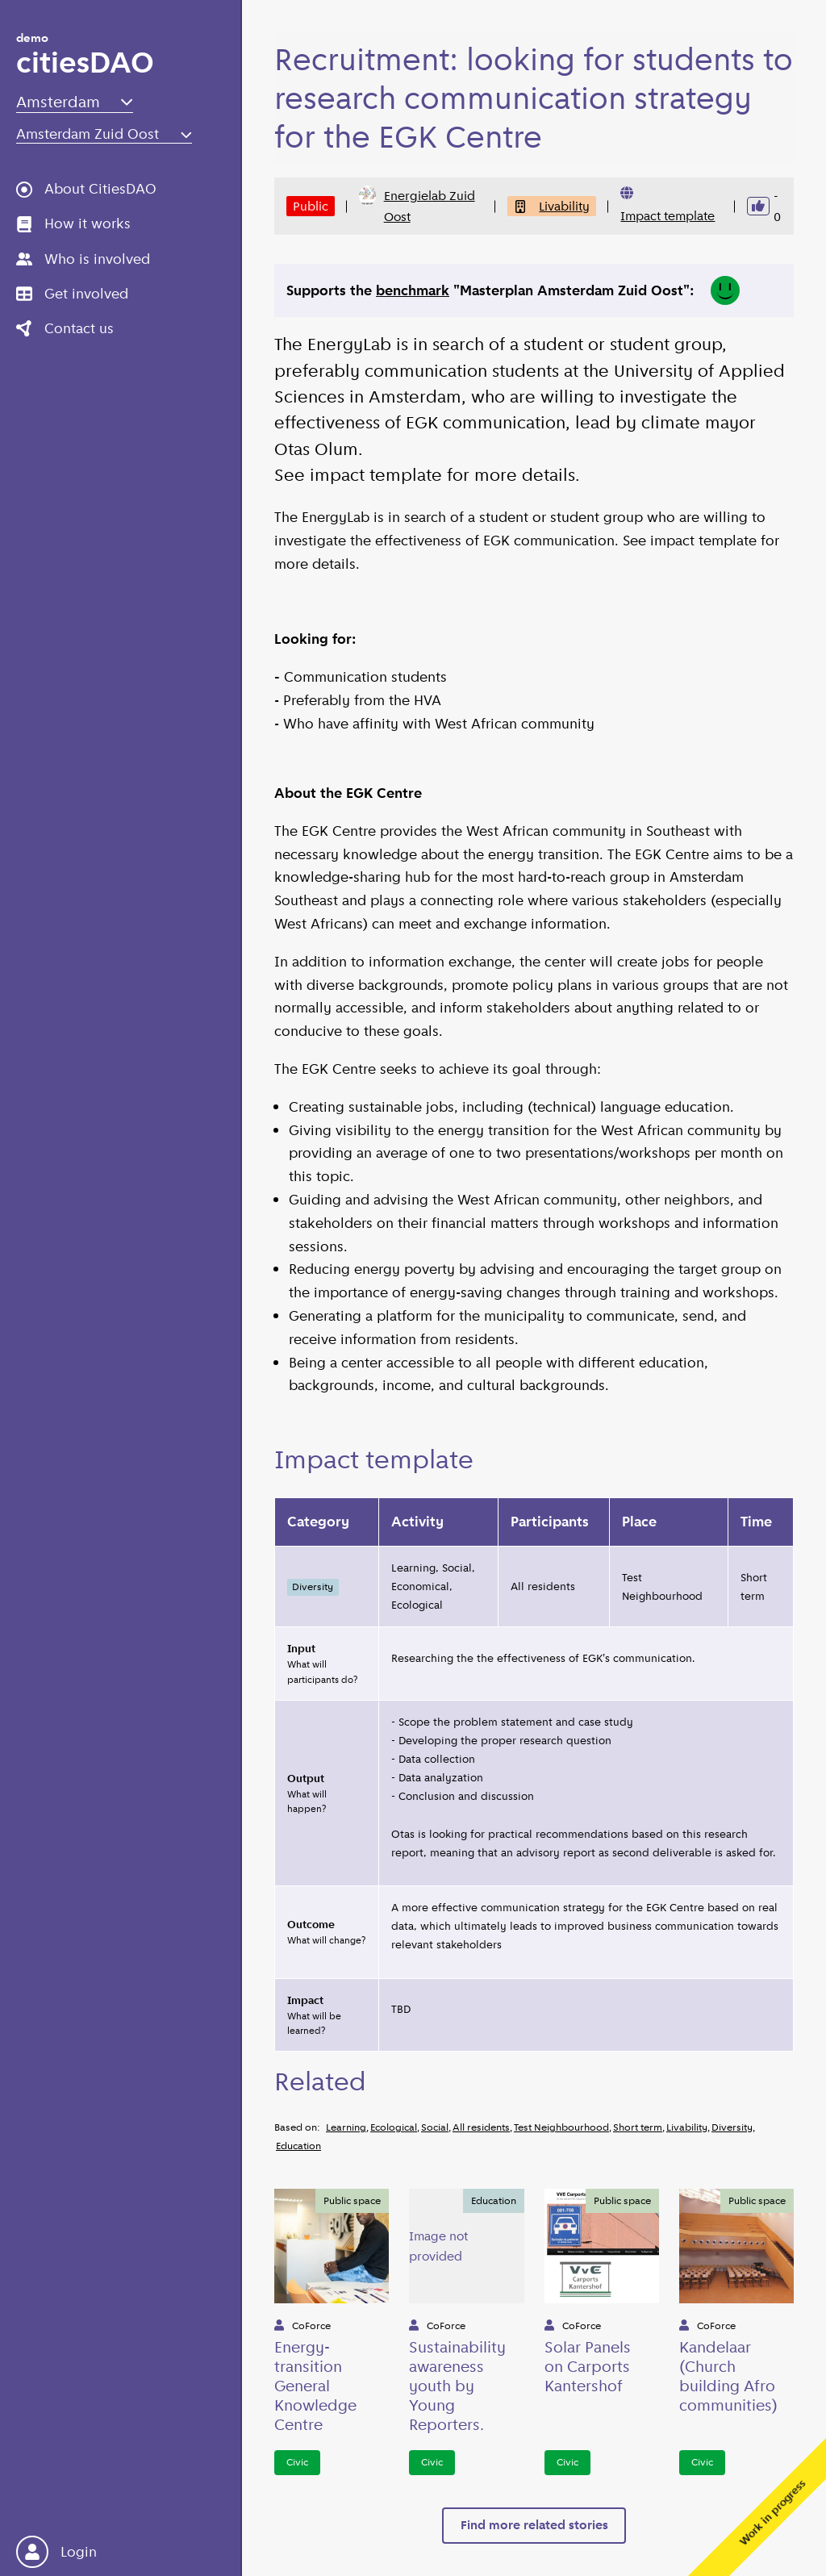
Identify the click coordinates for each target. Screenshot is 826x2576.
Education (298, 2145)
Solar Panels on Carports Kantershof (587, 2366)
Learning (346, 2127)
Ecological (393, 2127)
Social (434, 2127)
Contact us (65, 328)
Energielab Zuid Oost (417, 205)
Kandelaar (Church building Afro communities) (728, 2375)
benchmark (412, 290)
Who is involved (83, 259)
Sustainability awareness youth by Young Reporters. (457, 2385)
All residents (481, 2127)
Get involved (72, 293)
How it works (73, 223)
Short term (637, 2127)
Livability (552, 206)
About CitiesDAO (86, 188)
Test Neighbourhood (561, 2127)
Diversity (732, 2127)
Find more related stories (534, 2524)
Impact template (667, 215)
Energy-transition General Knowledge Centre (315, 2385)
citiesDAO (85, 56)
